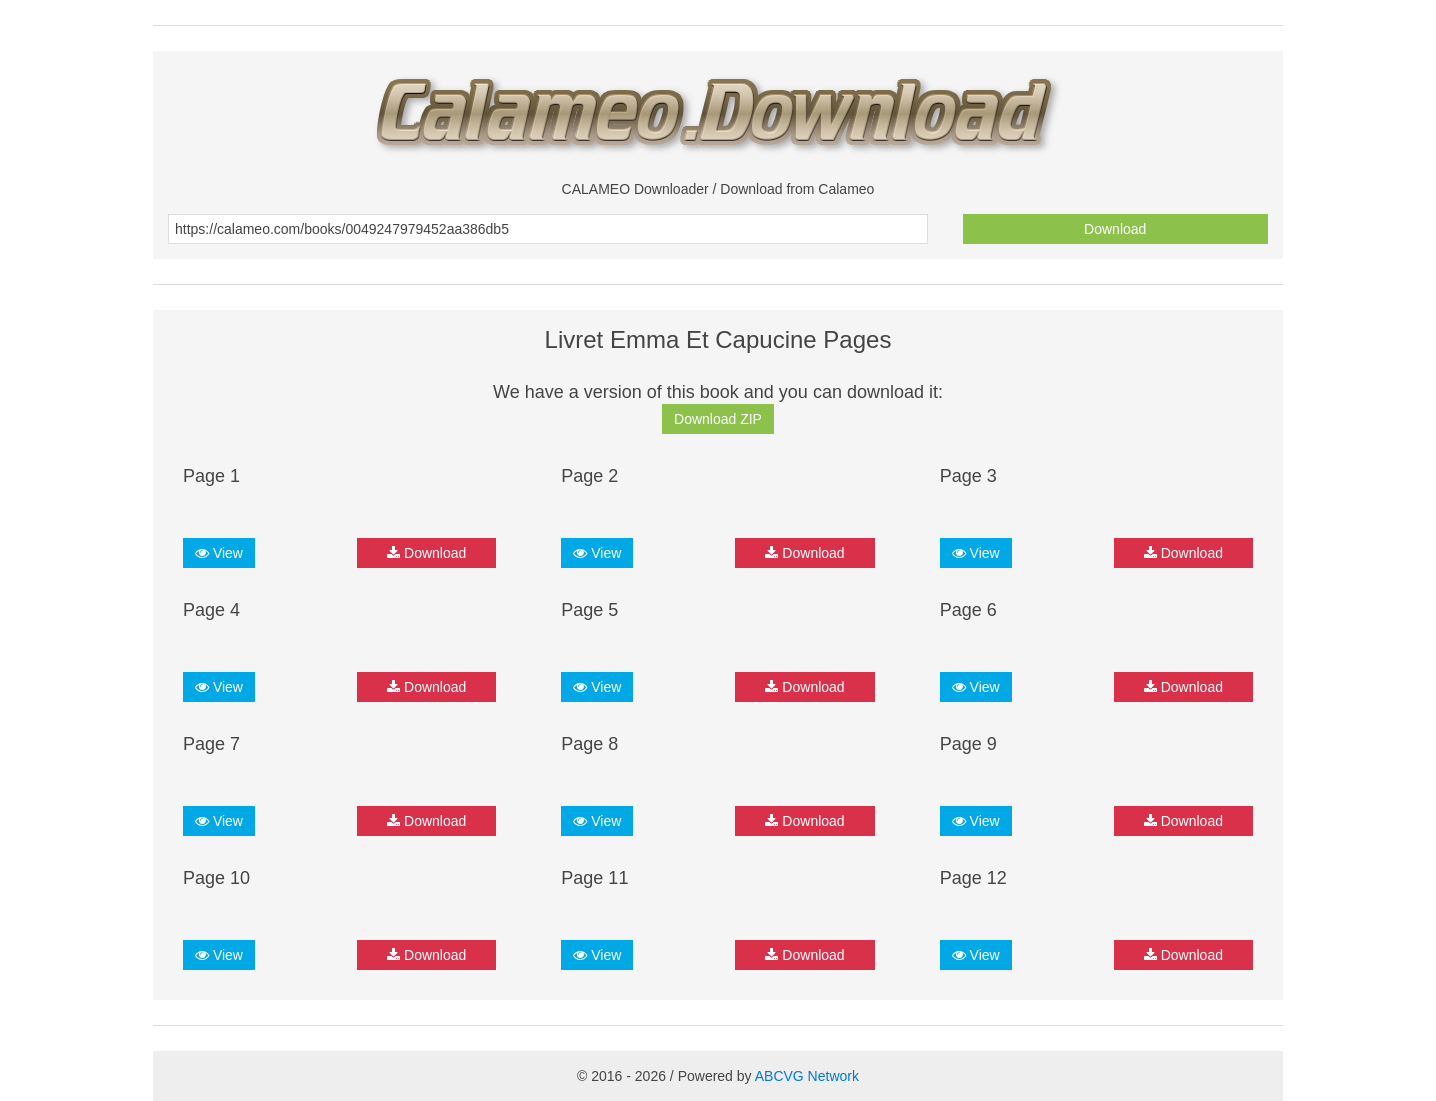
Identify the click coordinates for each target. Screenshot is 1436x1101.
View (219, 553)
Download (1115, 229)
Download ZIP (718, 419)
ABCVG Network (807, 1076)
